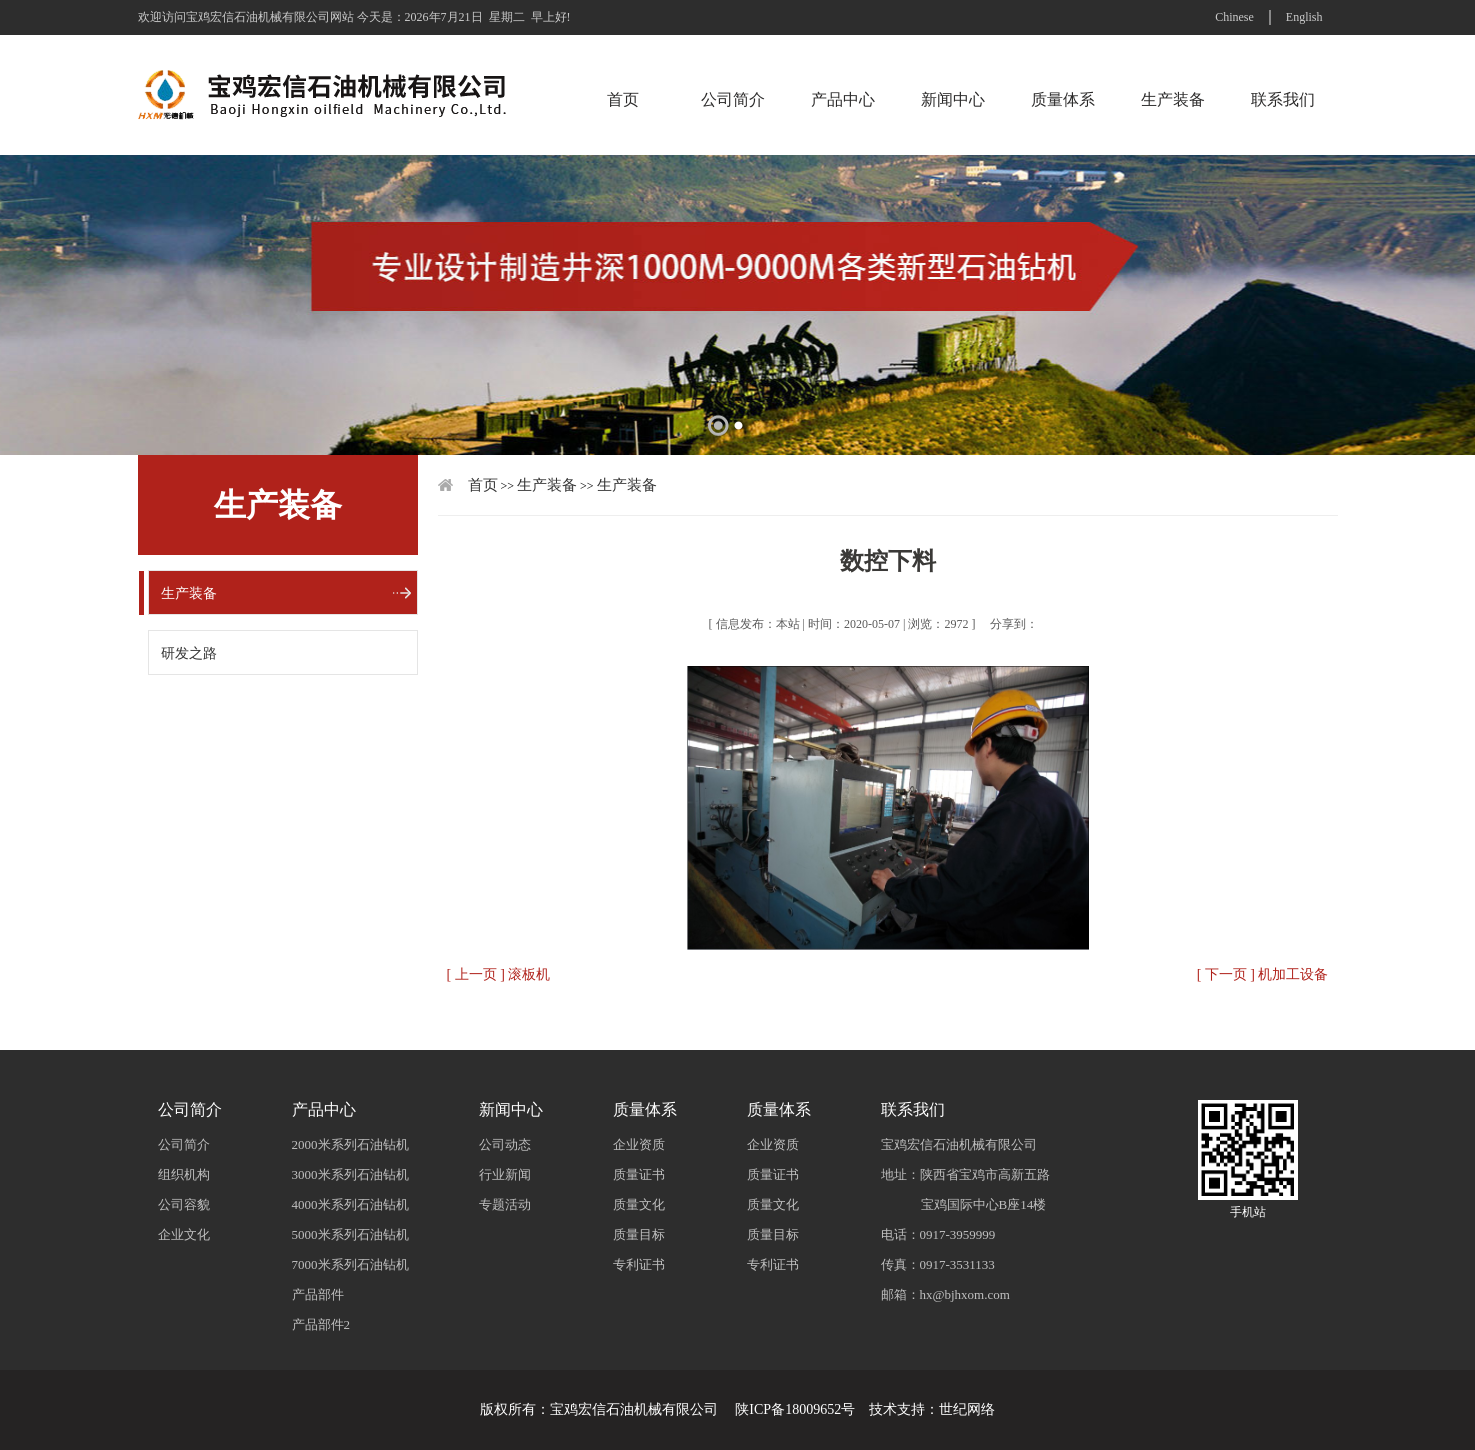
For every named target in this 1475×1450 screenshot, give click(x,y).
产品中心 (843, 99)
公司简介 (733, 99)
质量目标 (639, 1234)
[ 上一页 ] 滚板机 (499, 974)
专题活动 (505, 1204)
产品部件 (318, 1294)
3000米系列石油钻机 (350, 1174)
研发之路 (189, 653)
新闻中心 (953, 99)
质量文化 (639, 1204)
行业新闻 (505, 1174)
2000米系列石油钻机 (350, 1144)
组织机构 (184, 1174)
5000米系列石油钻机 (350, 1234)
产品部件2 (321, 1324)
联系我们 (1283, 99)
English (1304, 17)
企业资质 (639, 1144)
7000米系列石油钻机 (350, 1264)
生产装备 (1173, 99)
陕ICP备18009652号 (795, 1409)
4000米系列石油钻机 (350, 1204)
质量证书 (639, 1174)
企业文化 (184, 1234)
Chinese (1234, 17)
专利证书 (639, 1264)
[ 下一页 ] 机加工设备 (1263, 974)
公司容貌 (184, 1204)
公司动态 (505, 1144)
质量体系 (1063, 99)
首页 (623, 99)
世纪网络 (967, 1409)
